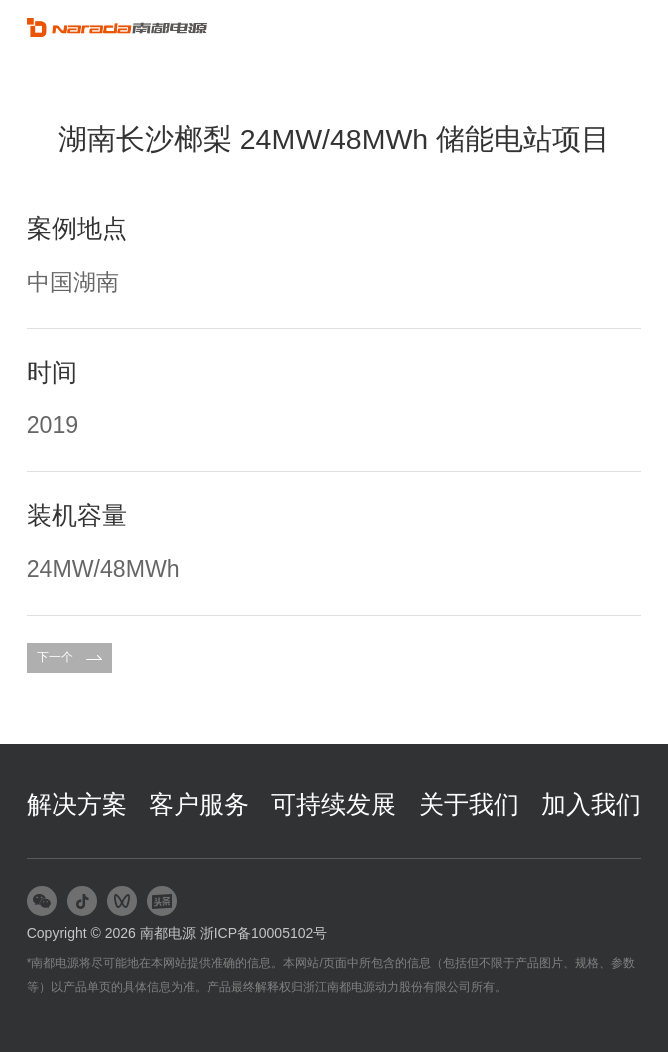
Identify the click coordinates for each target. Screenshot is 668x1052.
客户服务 (199, 804)
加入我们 (591, 804)
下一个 (69, 657)
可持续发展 (333, 804)
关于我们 (469, 804)
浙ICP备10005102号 (264, 933)
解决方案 (77, 804)
